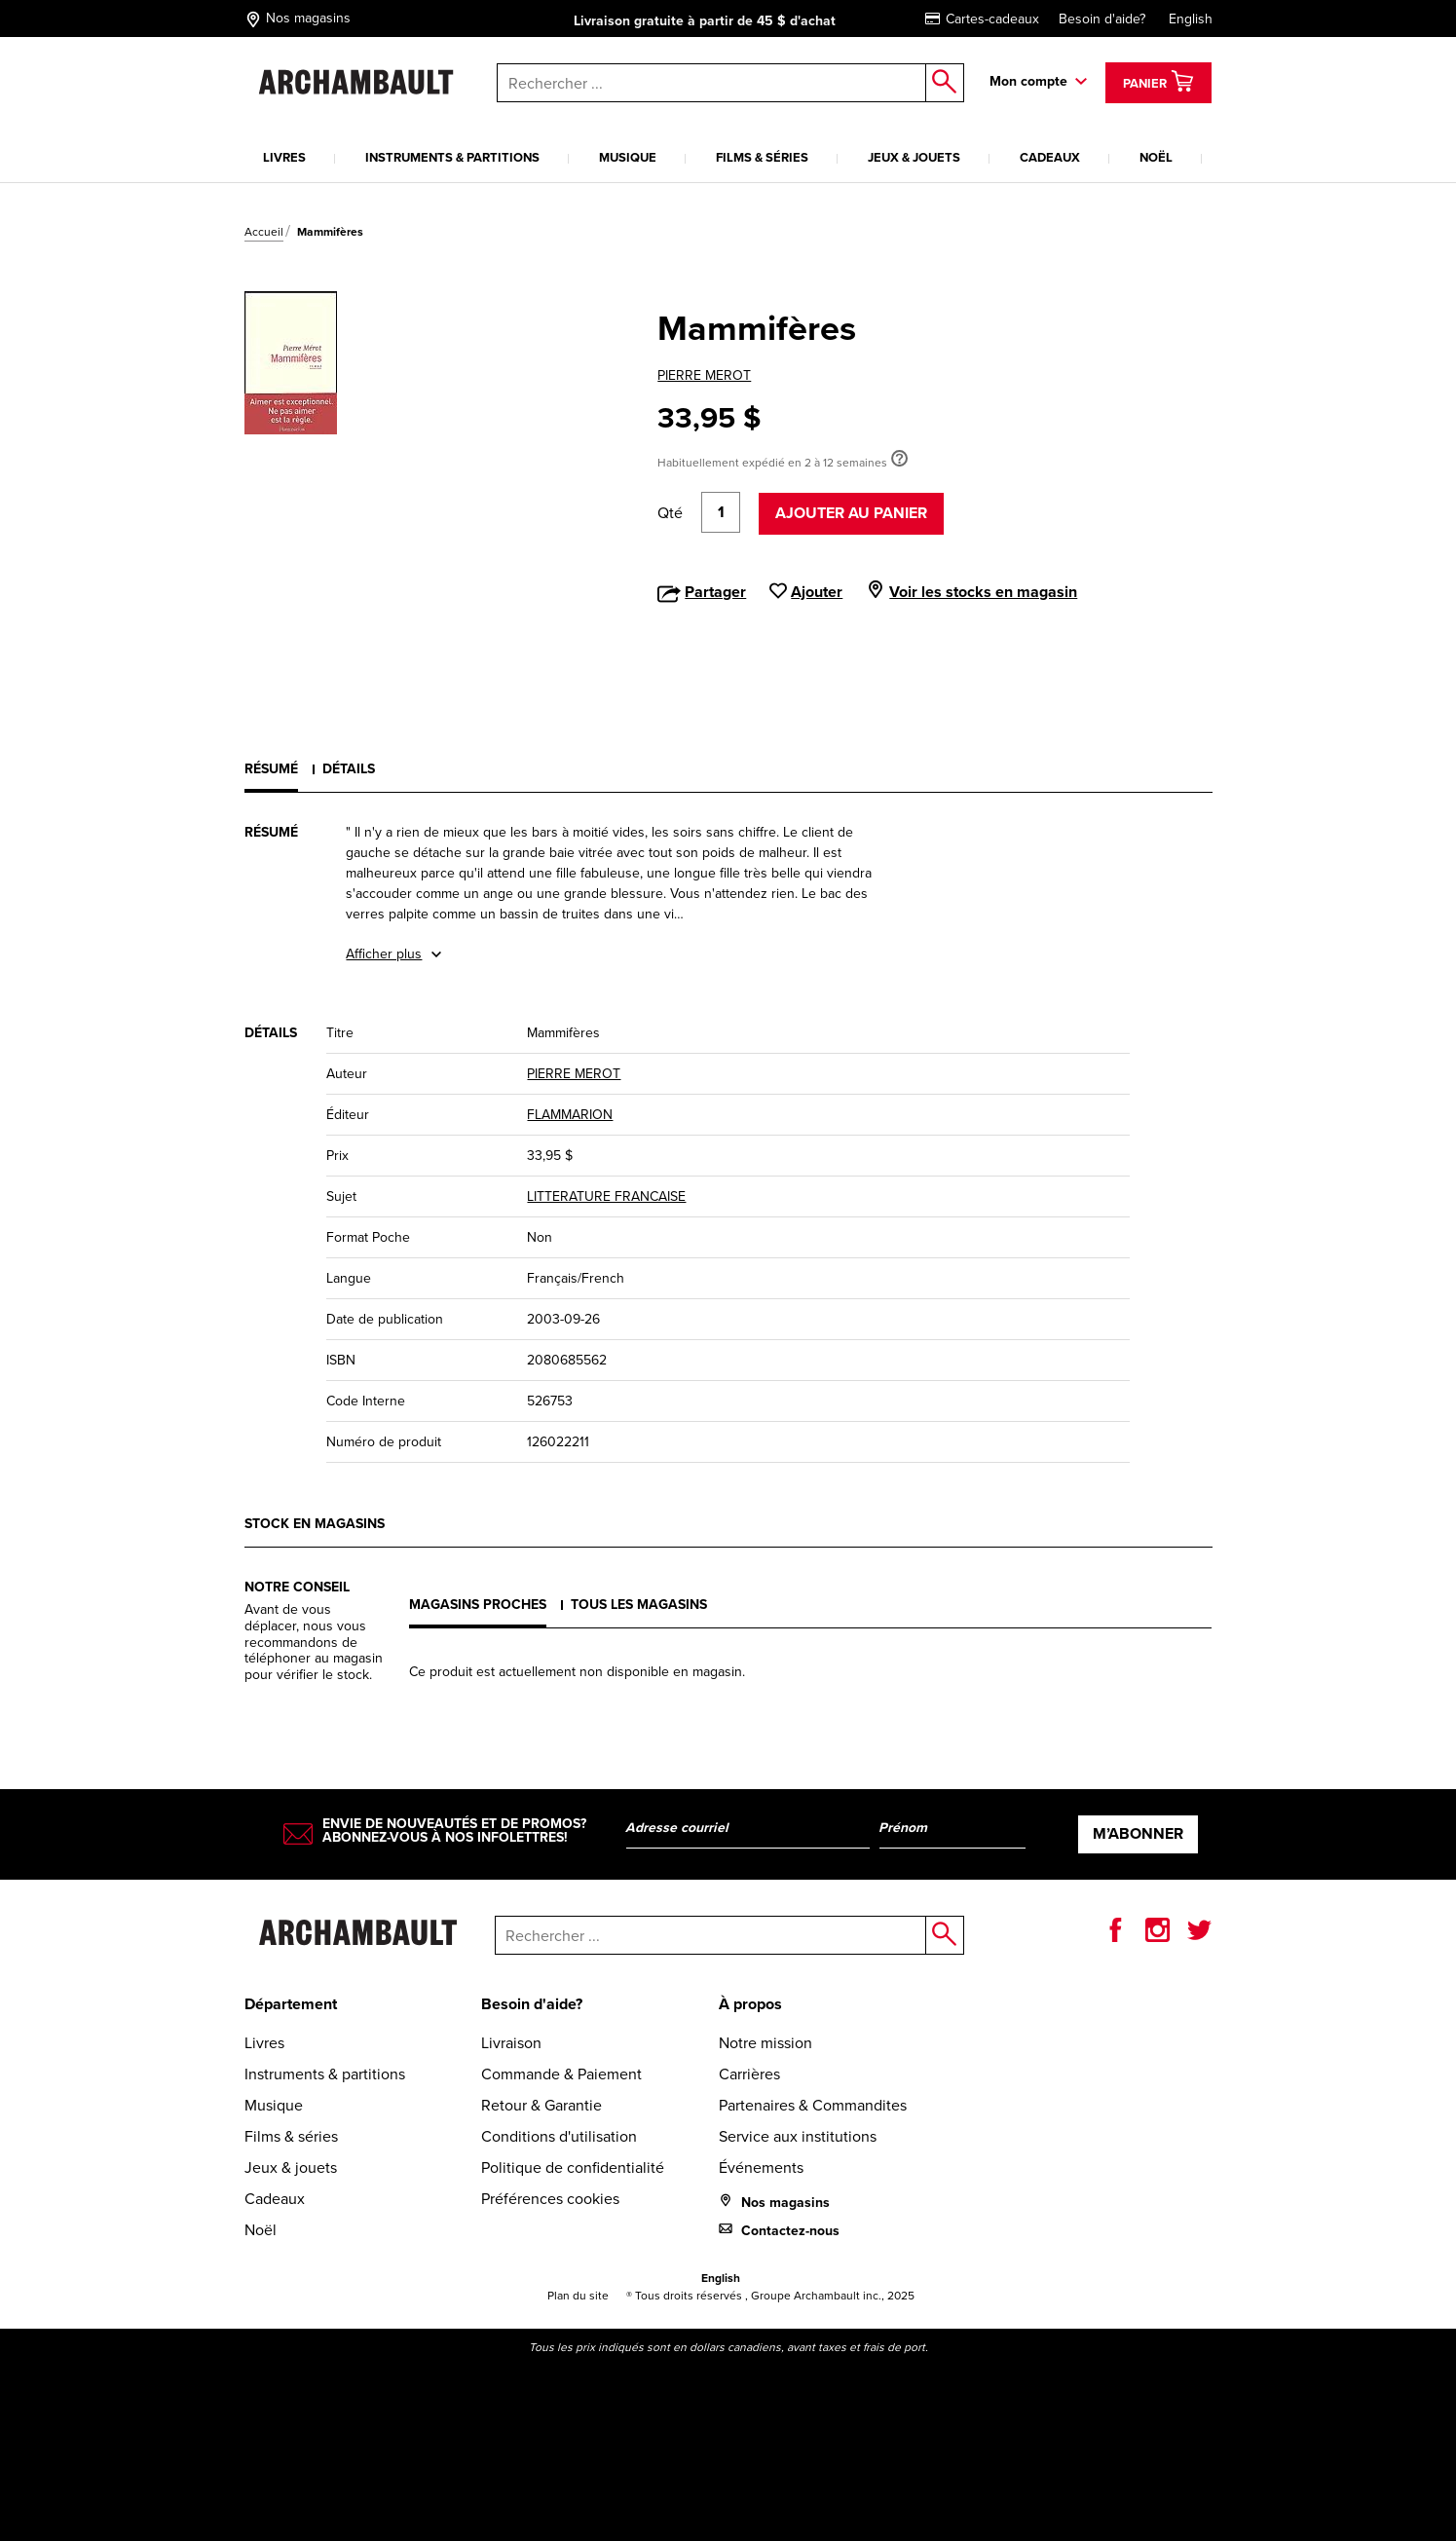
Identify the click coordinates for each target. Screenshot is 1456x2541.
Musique (627, 157)
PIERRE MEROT (704, 375)
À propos (750, 2004)
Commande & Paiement (561, 2074)
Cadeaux (1050, 157)
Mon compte (1028, 81)
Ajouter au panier (851, 513)
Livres (284, 157)
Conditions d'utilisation (559, 2136)
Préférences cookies (550, 2198)
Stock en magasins (314, 1523)
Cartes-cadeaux (982, 19)
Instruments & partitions (452, 157)
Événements (761, 2167)
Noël (1156, 157)
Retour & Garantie (541, 2105)
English (1191, 19)
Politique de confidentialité (572, 2167)
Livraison (511, 2043)
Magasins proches (477, 1604)
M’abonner (1138, 1833)
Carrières (749, 2074)
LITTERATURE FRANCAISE (606, 1196)
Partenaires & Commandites (813, 2105)
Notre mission (765, 2043)
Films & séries (762, 157)
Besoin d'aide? (1102, 19)
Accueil (263, 232)
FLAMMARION (570, 1114)
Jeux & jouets (914, 157)
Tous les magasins (639, 1604)
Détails (348, 769)
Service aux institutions (798, 2136)
